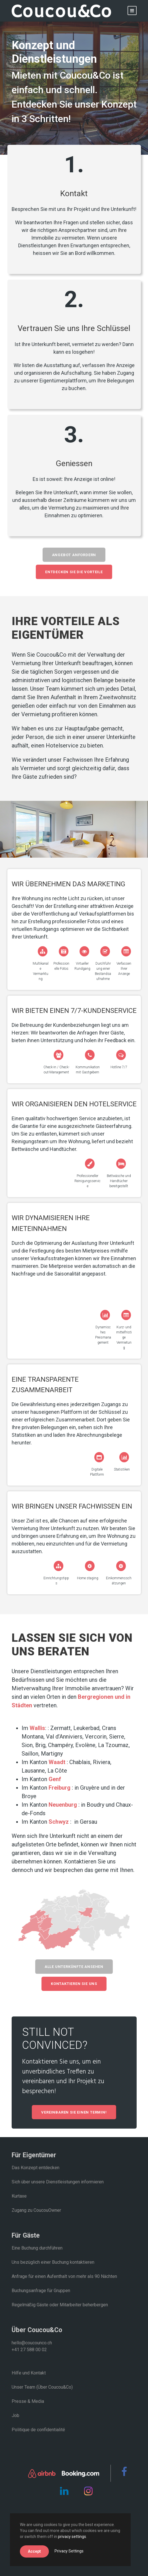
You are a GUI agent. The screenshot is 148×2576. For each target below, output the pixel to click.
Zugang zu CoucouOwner (36, 2210)
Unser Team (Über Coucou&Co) (42, 2387)
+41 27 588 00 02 (29, 2349)
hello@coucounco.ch (32, 2342)
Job (15, 2415)
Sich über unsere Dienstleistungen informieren (58, 2182)
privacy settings (72, 2536)
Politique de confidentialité (38, 2429)
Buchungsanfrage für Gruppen (41, 2290)
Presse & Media (28, 2401)
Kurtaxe (19, 2196)
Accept (34, 2551)
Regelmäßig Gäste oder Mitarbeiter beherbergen (60, 2304)
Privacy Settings (69, 2551)
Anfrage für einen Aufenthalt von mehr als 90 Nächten (64, 2276)
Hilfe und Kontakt (29, 2373)
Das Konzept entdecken (35, 2167)
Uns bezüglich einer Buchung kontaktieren (53, 2262)
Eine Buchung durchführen (37, 2248)
